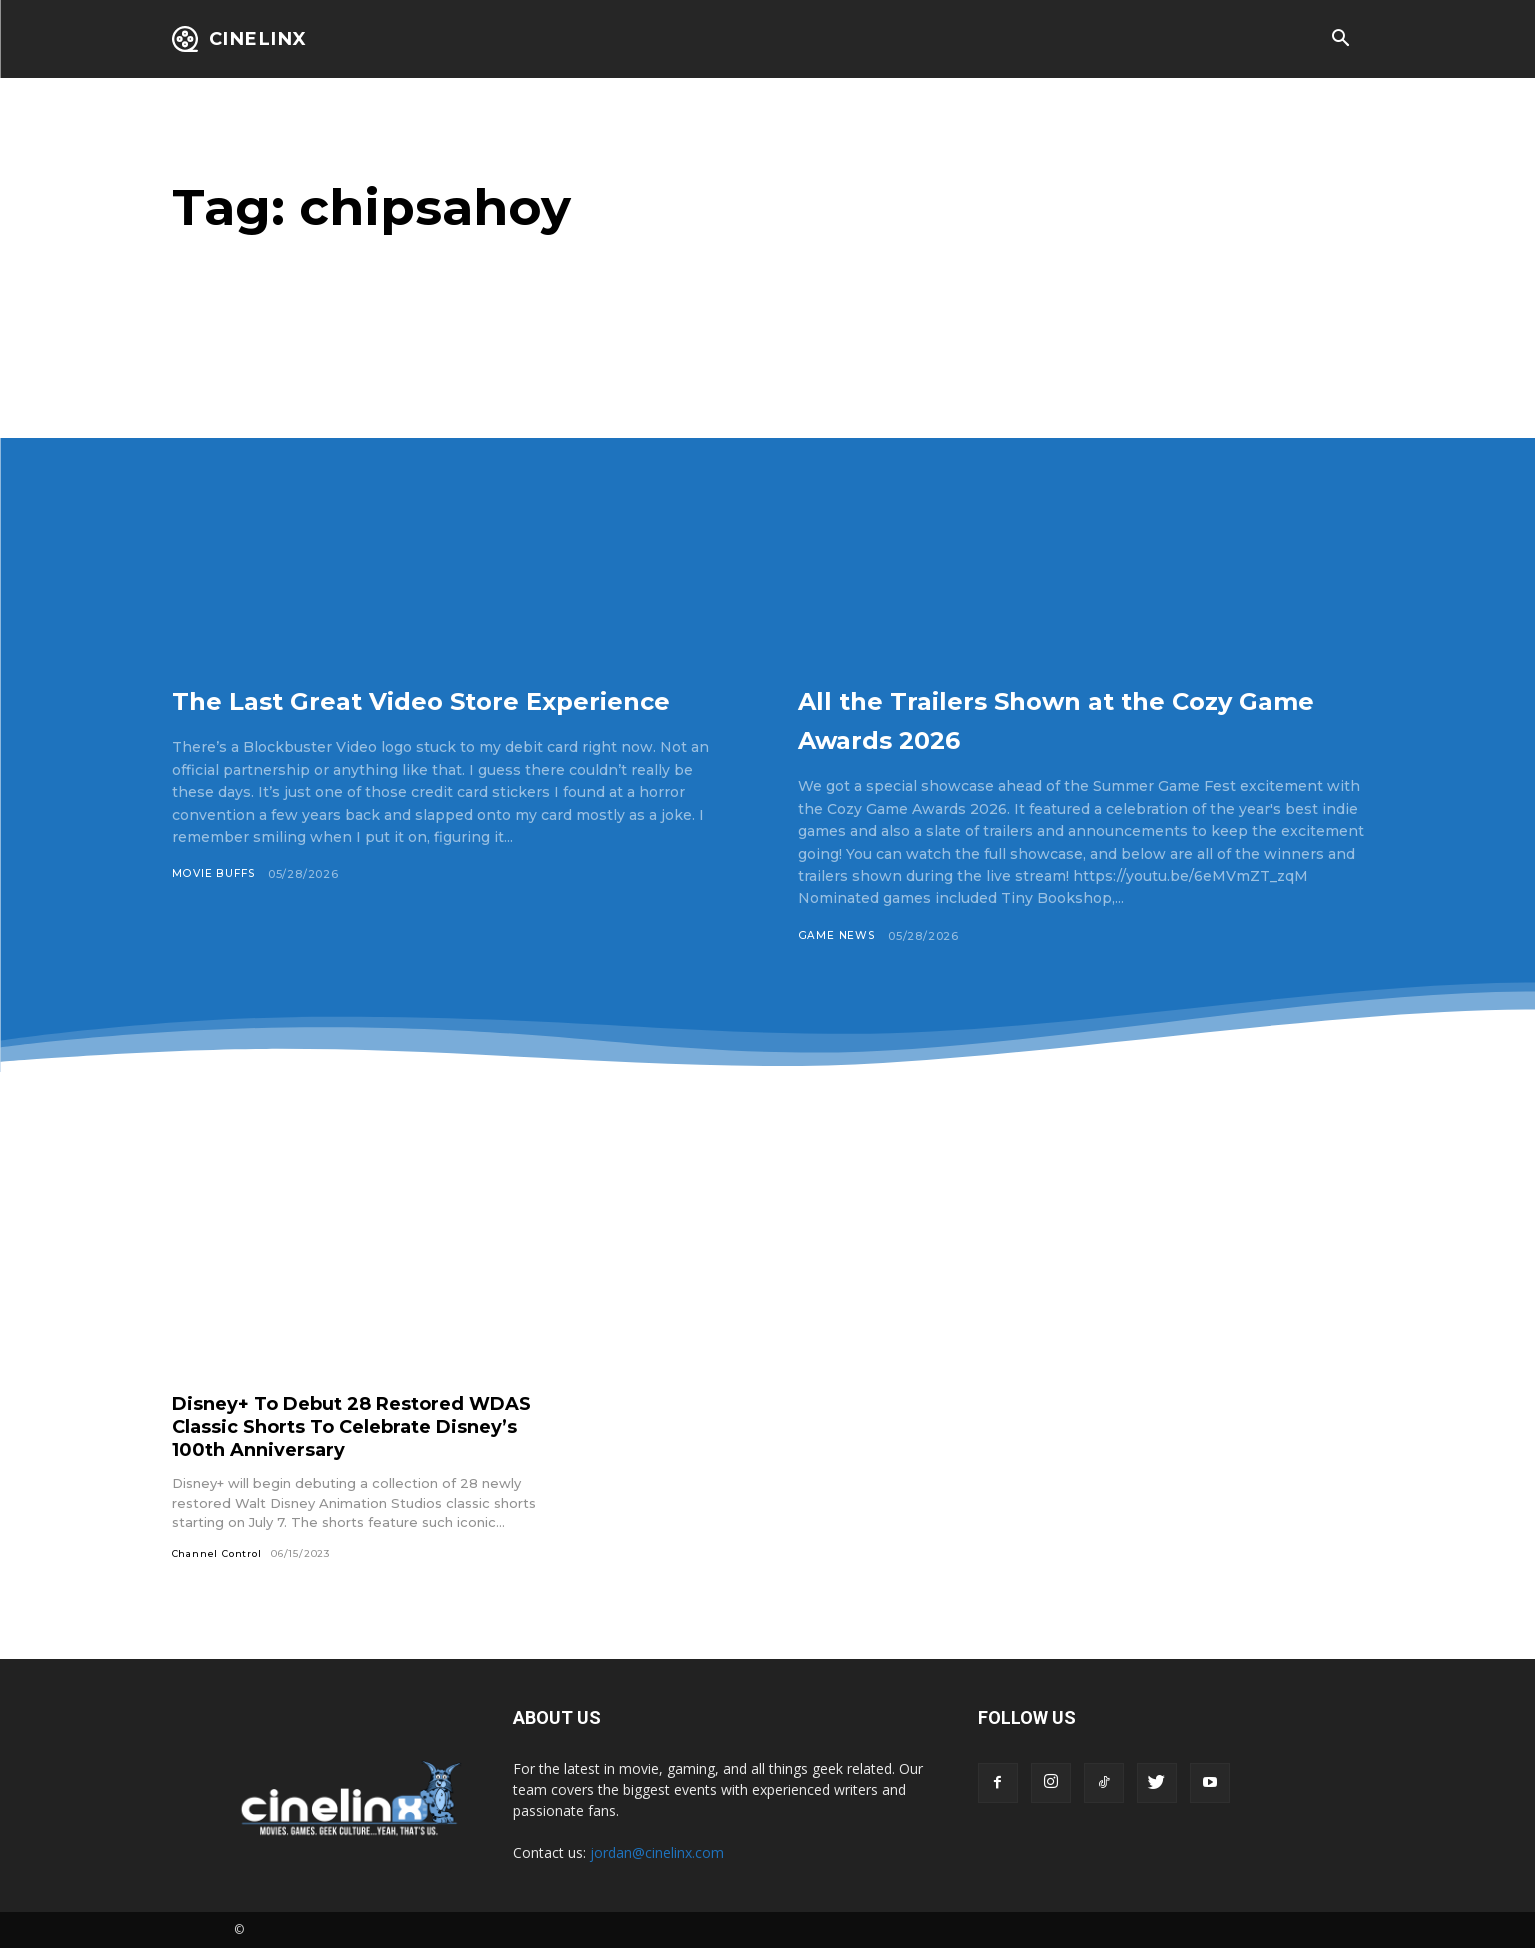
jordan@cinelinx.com (657, 1854)
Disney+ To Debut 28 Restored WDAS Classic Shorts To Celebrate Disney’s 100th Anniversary (354, 1427)
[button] (1341, 40)
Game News (837, 936)
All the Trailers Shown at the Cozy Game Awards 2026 (1050, 717)
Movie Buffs (215, 913)
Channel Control (219, 1554)
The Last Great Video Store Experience (409, 717)
